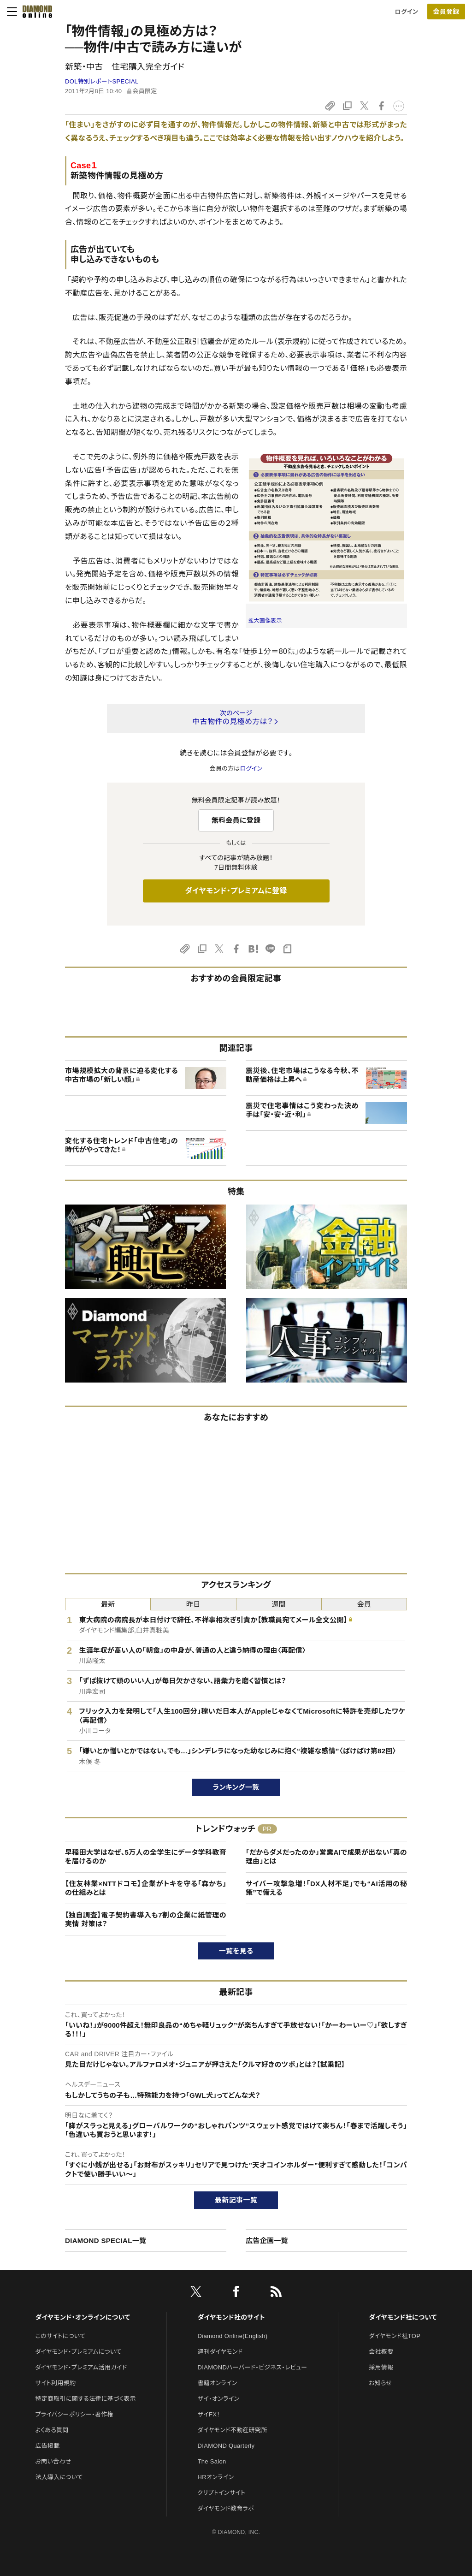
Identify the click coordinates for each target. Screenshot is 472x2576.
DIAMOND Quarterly (226, 2445)
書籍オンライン (217, 2383)
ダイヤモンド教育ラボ (226, 2508)
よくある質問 (51, 2430)
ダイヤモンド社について (403, 2317)
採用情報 (381, 2367)
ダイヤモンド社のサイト (231, 2317)
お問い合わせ (53, 2461)
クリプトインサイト (222, 2492)
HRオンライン (216, 2477)
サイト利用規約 (55, 2383)
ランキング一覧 (236, 1787)
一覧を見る (236, 1951)
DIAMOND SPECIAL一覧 (105, 2240)
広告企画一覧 (267, 2240)
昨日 (193, 1604)
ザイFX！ (209, 2414)
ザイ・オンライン (219, 2398)
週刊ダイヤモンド (220, 2351)
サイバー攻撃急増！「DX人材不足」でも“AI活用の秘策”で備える (326, 1888)
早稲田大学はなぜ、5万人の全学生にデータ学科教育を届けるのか (145, 1856)
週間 (278, 1604)
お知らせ (380, 2383)
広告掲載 (47, 2445)
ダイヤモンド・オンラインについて (82, 2317)
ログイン (406, 12)
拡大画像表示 (265, 620)
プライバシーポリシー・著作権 (74, 2414)
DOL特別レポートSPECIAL (102, 81)
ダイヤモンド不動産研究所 (232, 2430)
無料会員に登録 (236, 820)
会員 (364, 1604)
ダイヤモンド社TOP (394, 2336)
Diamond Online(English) (233, 2336)
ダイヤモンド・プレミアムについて (78, 2351)
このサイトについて (60, 2336)
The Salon (212, 2461)
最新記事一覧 (236, 2200)
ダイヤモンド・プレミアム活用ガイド (81, 2367)
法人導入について (59, 2477)
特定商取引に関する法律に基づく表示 (85, 2398)
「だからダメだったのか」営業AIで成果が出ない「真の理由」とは (326, 1856)
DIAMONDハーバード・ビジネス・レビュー (252, 2367)
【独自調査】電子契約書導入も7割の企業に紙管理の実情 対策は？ (145, 1919)
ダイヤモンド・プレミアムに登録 (236, 891)
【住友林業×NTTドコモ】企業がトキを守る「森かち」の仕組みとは (145, 1888)
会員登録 (446, 11)
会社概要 (381, 2351)
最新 (108, 1604)
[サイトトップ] (34, 11)
